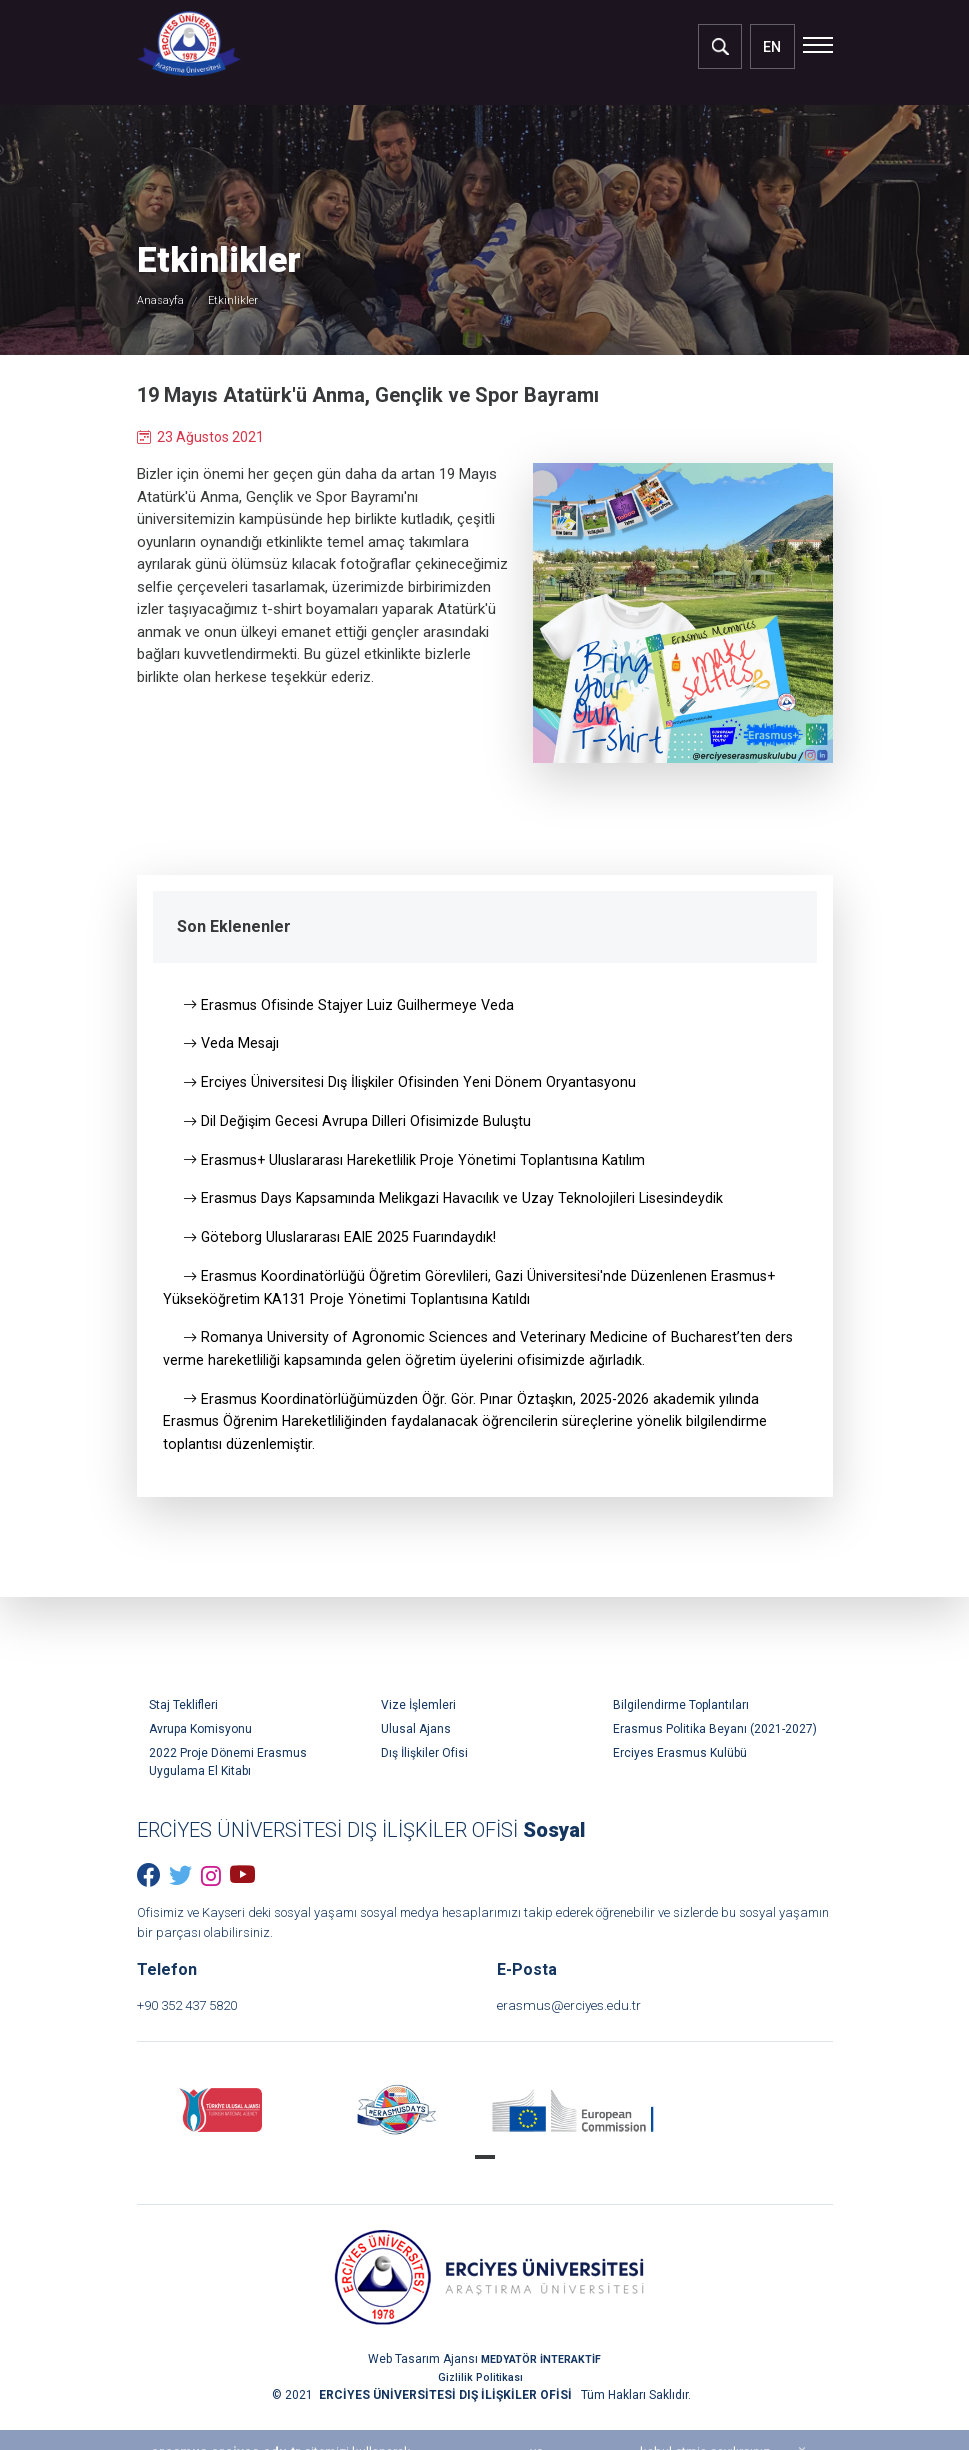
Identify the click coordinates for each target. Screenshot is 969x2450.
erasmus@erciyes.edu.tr (591, 2033)
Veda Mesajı (232, 1046)
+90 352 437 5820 (208, 2033)
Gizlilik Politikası (481, 2407)
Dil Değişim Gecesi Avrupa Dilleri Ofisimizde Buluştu (360, 1126)
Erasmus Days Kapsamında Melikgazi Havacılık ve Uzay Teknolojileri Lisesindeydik (458, 1206)
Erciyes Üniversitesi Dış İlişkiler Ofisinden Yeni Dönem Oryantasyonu (413, 1086)
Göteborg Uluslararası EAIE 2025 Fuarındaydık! (343, 1246)
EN (772, 47)
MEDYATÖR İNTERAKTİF (541, 2389)
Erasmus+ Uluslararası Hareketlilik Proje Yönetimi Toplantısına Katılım (418, 1166)
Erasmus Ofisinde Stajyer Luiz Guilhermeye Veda (352, 1006)
